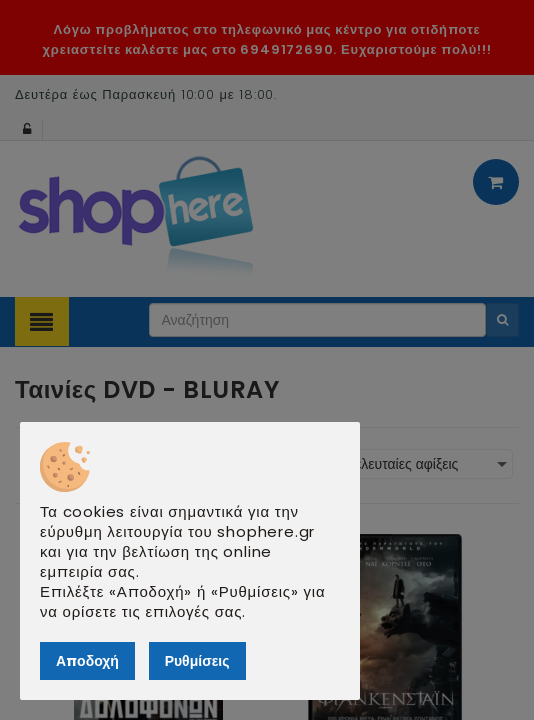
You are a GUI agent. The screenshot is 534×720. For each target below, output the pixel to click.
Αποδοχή (87, 661)
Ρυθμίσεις (197, 661)
